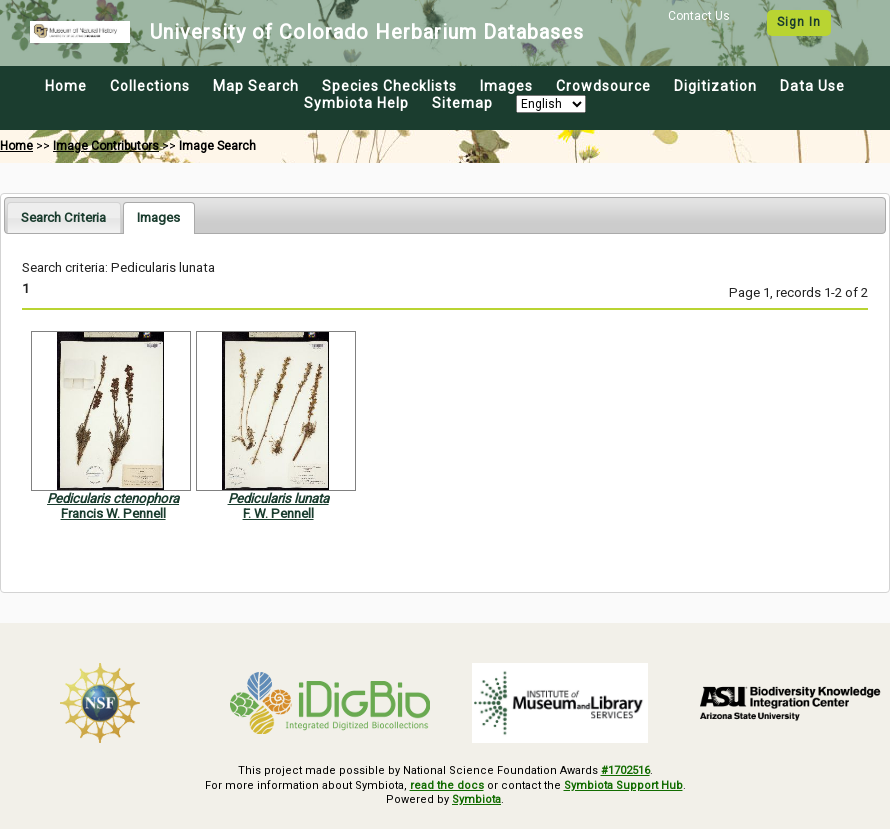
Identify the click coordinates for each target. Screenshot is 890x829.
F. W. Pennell (278, 513)
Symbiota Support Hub (623, 785)
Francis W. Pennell (113, 513)
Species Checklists (389, 86)
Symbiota (476, 799)
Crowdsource (603, 86)
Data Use (812, 86)
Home (66, 86)
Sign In (799, 22)
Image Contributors (106, 146)
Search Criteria (63, 217)
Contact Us (699, 16)
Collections (150, 86)
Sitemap (462, 103)
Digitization (715, 86)
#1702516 (625, 770)
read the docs (447, 785)
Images (506, 86)
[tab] (63, 217)
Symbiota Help (356, 103)
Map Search (256, 86)
